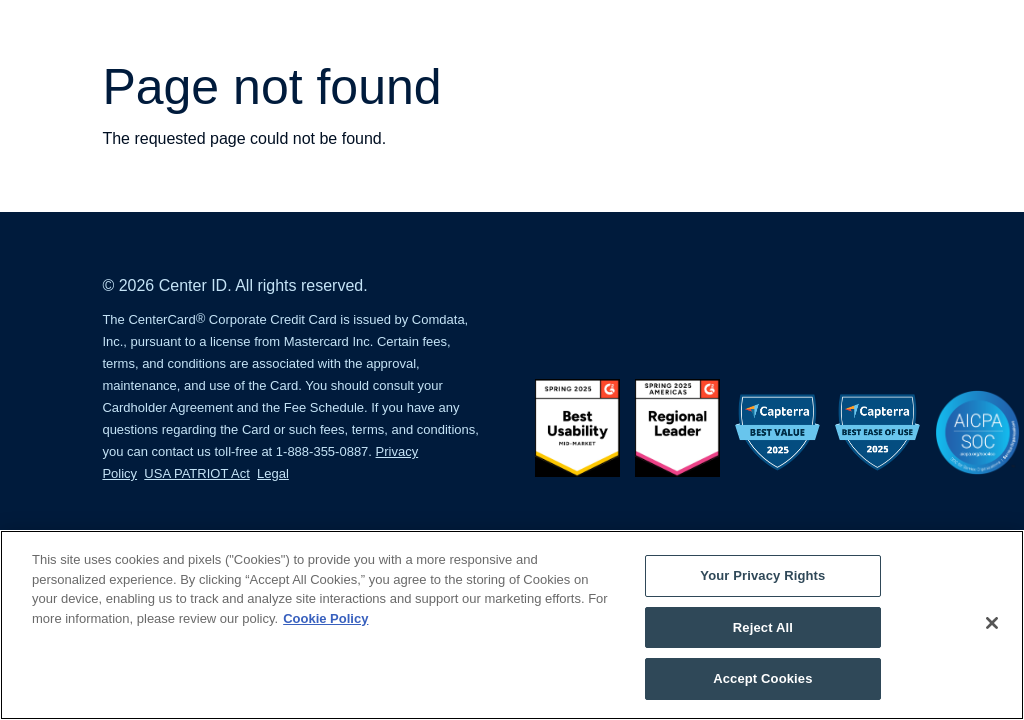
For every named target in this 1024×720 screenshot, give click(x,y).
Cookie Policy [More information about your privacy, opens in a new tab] (325, 618)
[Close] (992, 623)
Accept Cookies (762, 678)
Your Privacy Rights (762, 575)
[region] (512, 625)
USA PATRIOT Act (196, 473)
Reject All (763, 627)
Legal (273, 473)
